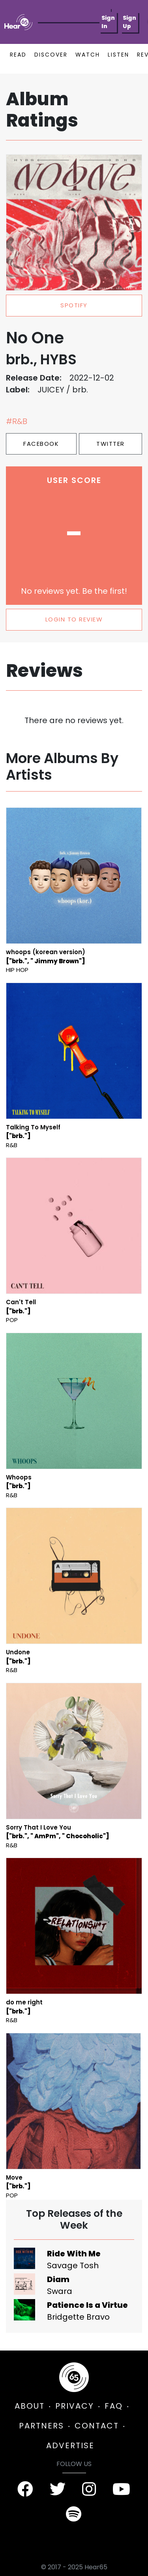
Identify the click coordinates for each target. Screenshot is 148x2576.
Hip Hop (17, 970)
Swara (59, 2291)
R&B (11, 1145)
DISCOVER (50, 55)
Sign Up (129, 22)
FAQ (114, 2405)
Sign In (108, 22)
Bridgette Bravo (78, 2316)
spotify (74, 305)
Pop (12, 1320)
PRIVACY (74, 2405)
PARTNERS (41, 2425)
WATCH (87, 55)
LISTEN (118, 55)
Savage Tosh (73, 2265)
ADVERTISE (70, 2445)
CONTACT (97, 2425)
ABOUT (30, 2405)
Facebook (41, 443)
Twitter (110, 443)
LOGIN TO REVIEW (74, 619)
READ (18, 55)
